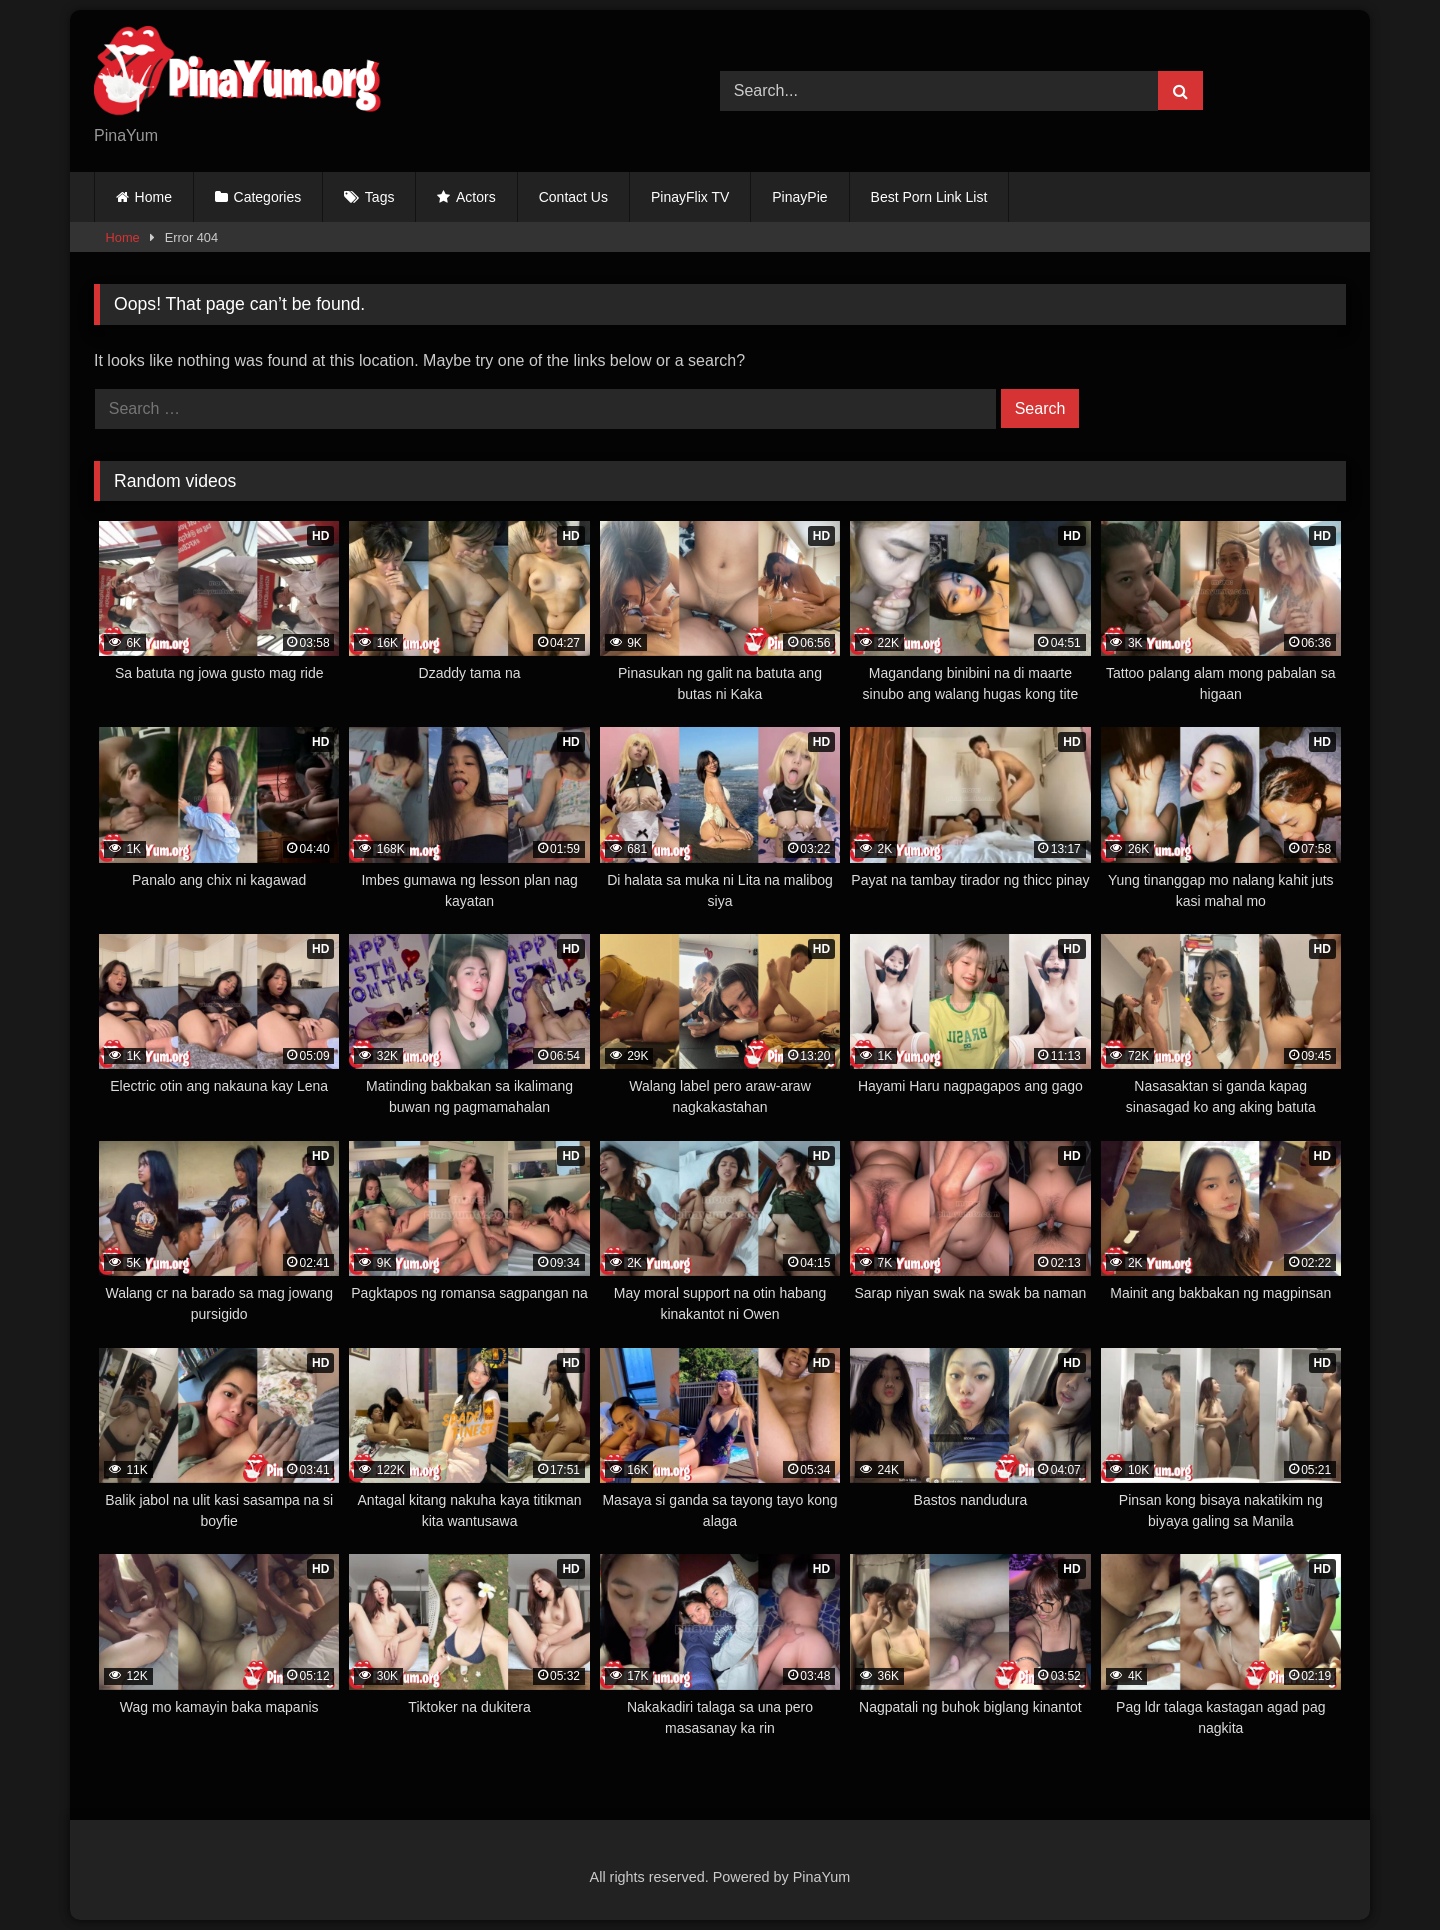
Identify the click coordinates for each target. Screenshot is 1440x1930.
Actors (476, 197)
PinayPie (799, 197)
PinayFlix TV (690, 197)
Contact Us (573, 197)
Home (153, 197)
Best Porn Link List (929, 197)
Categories (268, 197)
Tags (380, 197)
